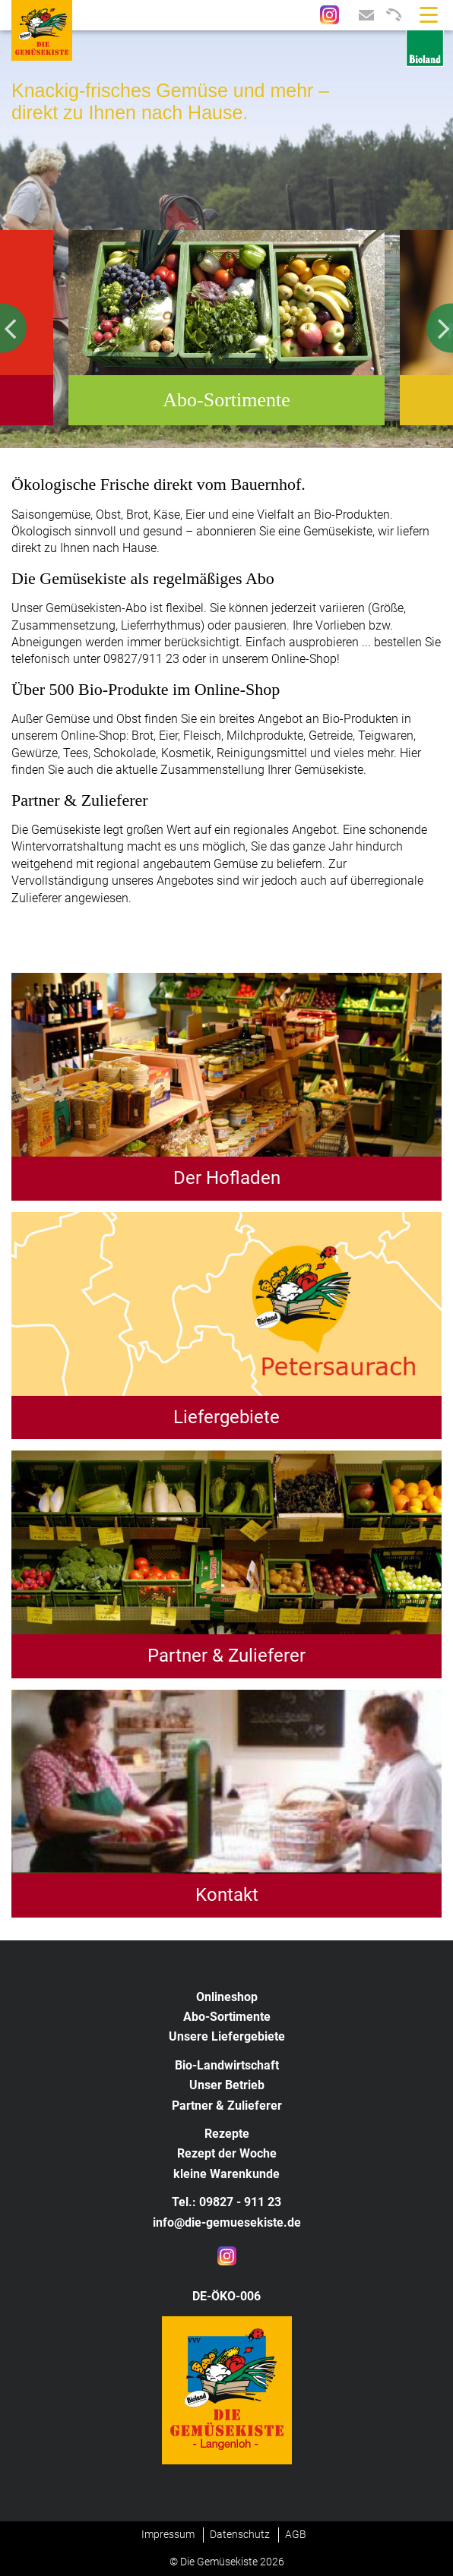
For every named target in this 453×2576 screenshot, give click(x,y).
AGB (295, 2534)
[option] (226, 239)
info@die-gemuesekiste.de (227, 2222)
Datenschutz (240, 2534)
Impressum (168, 2534)
